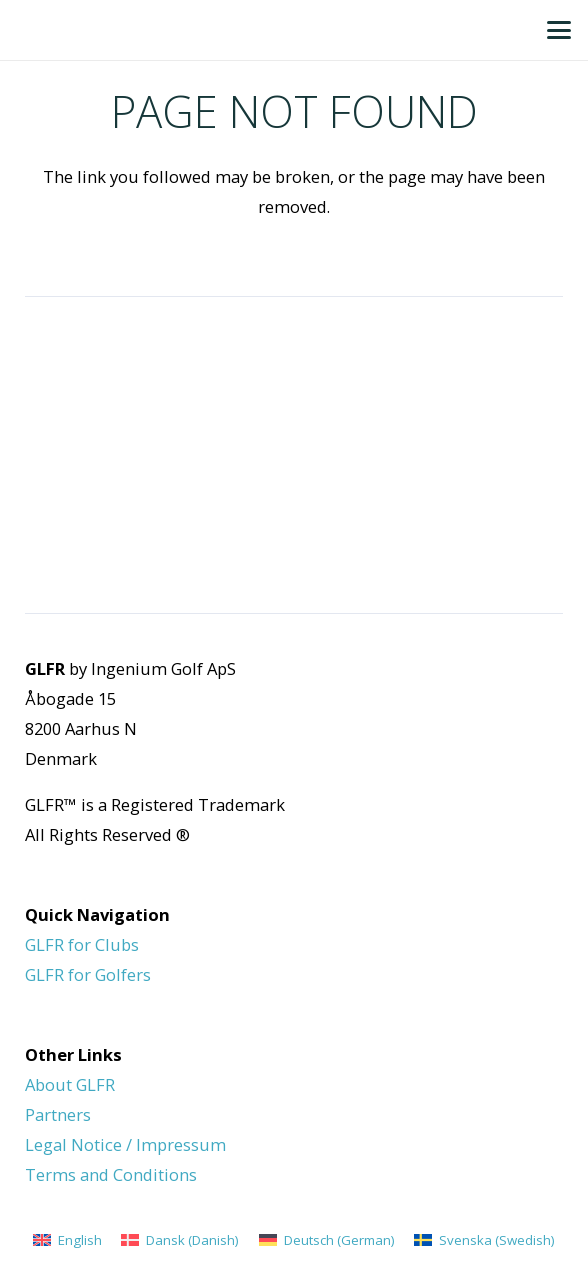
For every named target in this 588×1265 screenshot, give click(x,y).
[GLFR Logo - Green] (35, 30)
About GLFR (70, 1084)
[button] (559, 30)
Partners (58, 1114)
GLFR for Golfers (88, 974)
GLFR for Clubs (82, 944)
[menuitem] (67, 1240)
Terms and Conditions (111, 1174)
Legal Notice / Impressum (125, 1144)
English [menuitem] (80, 1240)
